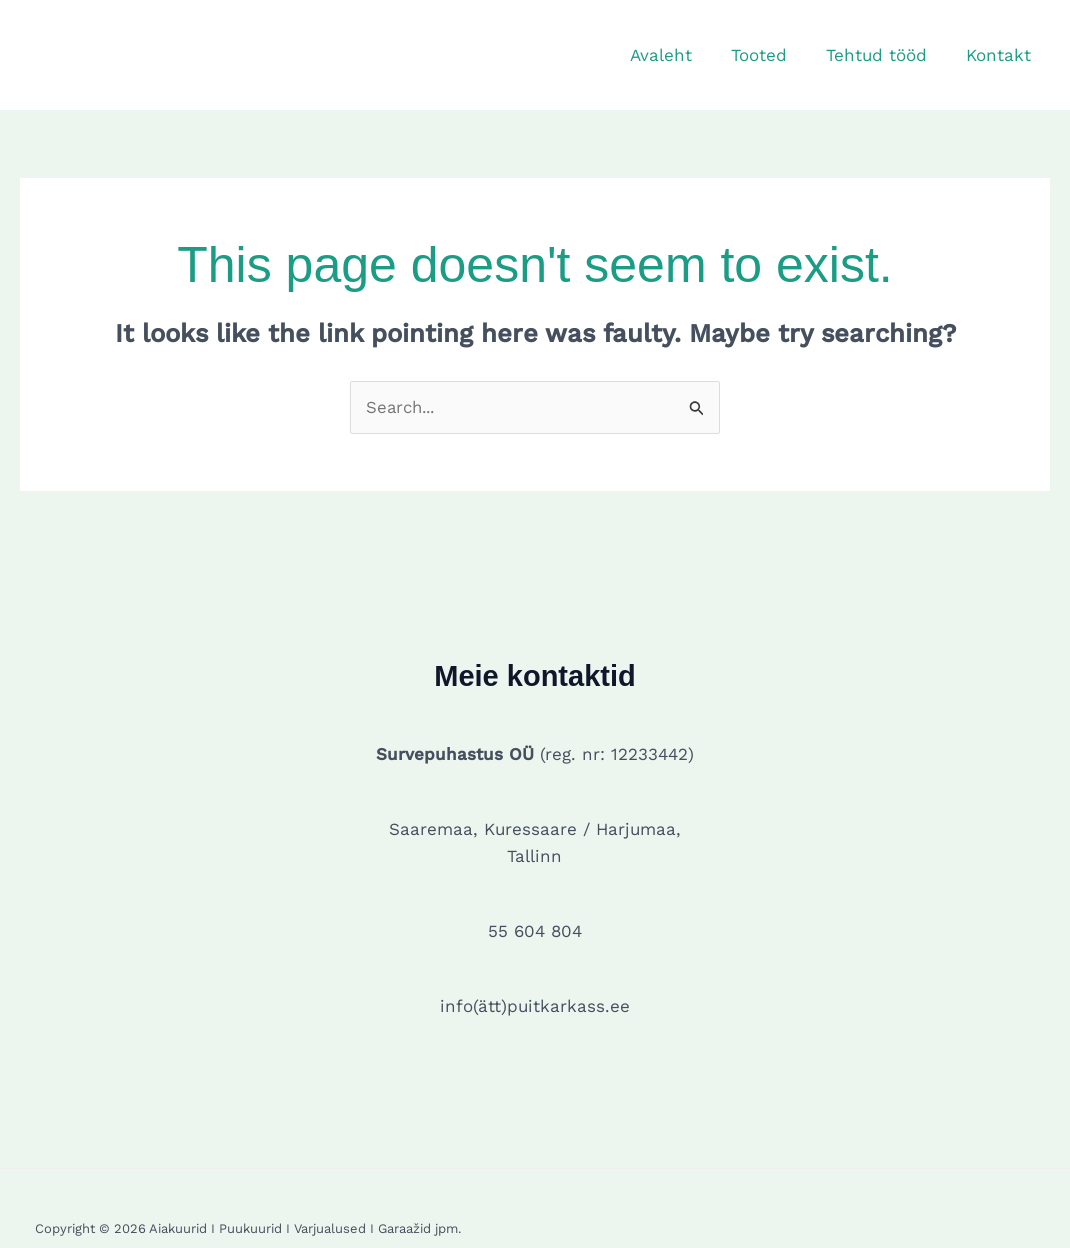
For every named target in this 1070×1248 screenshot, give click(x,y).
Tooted (771, 55)
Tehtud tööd (883, 55)
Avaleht (678, 55)
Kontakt (1000, 55)
